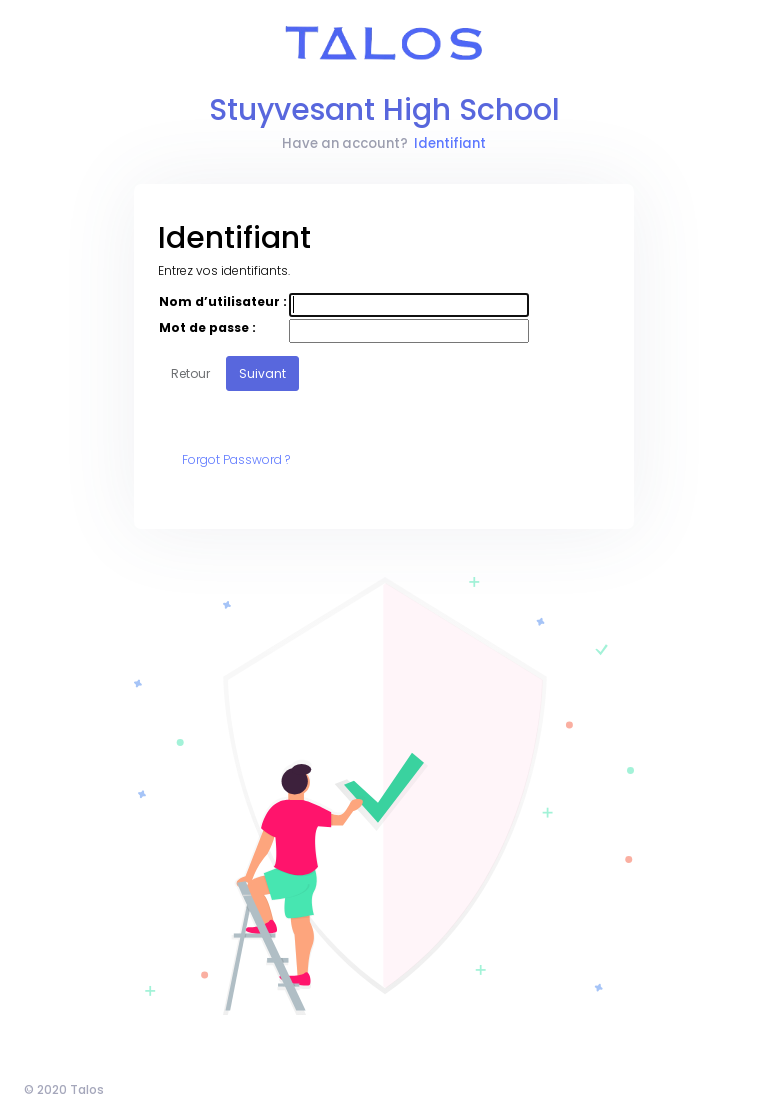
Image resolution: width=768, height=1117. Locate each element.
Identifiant (450, 143)
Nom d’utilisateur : (223, 301)
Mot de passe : (207, 327)
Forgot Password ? (236, 459)
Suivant (262, 373)
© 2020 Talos (64, 1089)
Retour (190, 373)
